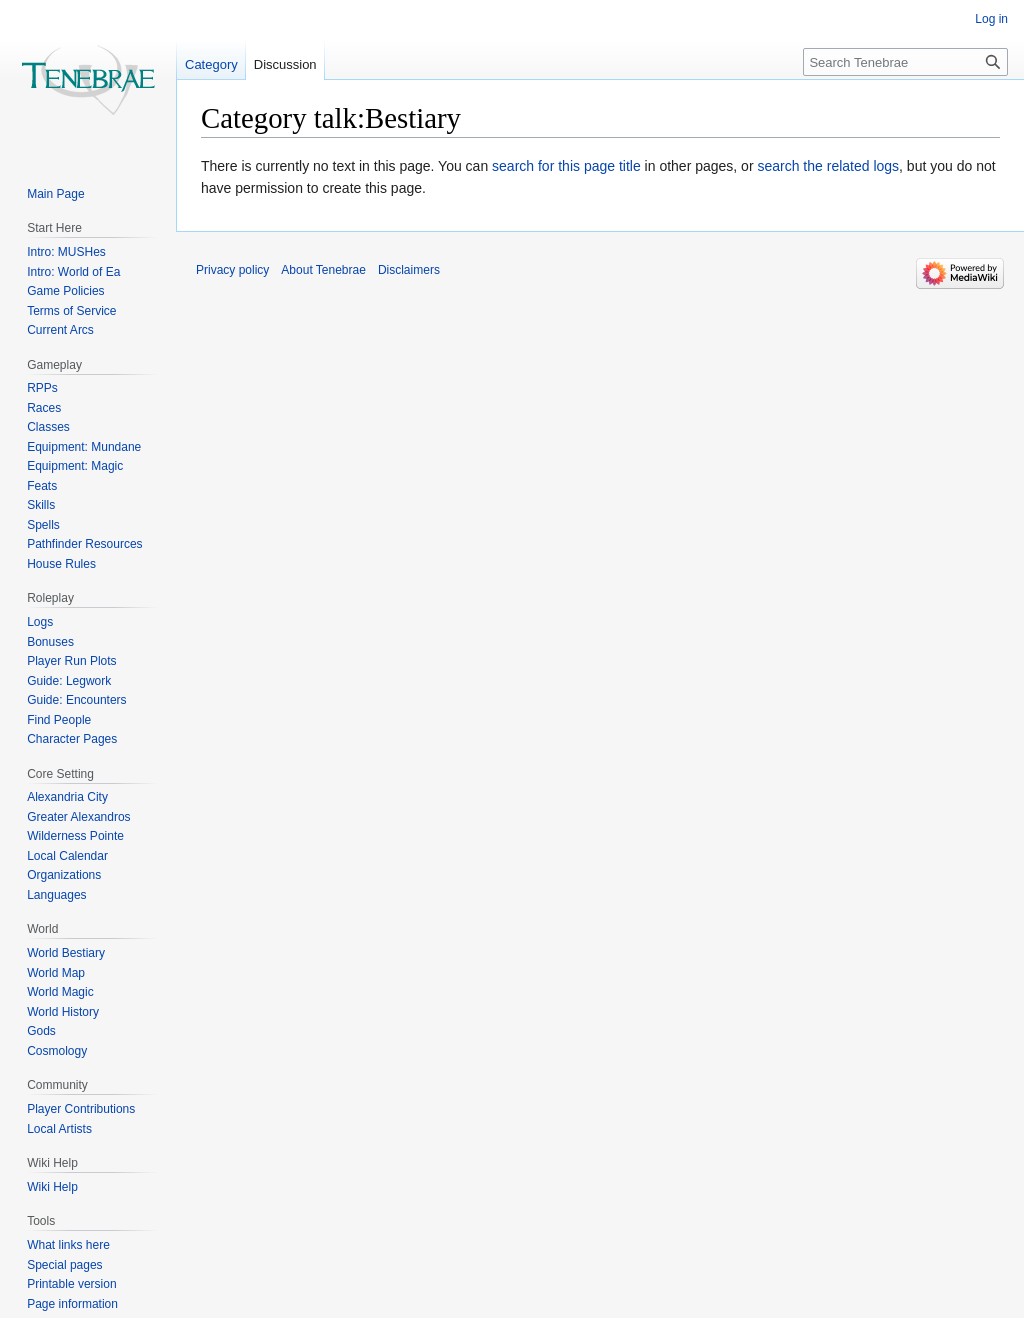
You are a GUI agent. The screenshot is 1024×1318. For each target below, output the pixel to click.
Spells (43, 525)
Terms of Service (71, 311)
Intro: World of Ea (73, 272)
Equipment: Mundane (84, 447)
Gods (41, 1031)
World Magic (60, 992)
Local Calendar (67, 856)
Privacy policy (232, 270)
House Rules (61, 564)
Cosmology (57, 1051)
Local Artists (59, 1129)
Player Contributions (81, 1109)
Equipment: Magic (75, 466)
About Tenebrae (323, 270)
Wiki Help (52, 1187)
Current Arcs (60, 330)
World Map (56, 973)
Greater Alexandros (78, 817)
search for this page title (566, 166)
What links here (68, 1245)
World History (63, 1012)
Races (44, 408)
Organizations (64, 875)
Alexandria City (67, 797)
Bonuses (50, 642)
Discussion (285, 64)
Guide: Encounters (76, 700)
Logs (40, 622)
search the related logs (828, 166)
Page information (72, 1304)
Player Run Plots (71, 661)
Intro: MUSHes (66, 252)
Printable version (71, 1284)
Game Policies (65, 291)
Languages (56, 895)
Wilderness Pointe (75, 836)
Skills (41, 505)
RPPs (42, 388)
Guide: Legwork (69, 681)
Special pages (64, 1265)
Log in (991, 19)
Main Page (55, 194)
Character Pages (72, 739)
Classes (48, 427)
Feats (42, 486)
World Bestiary (66, 953)
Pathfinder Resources (84, 544)
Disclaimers (409, 270)
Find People (59, 720)
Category (211, 64)
